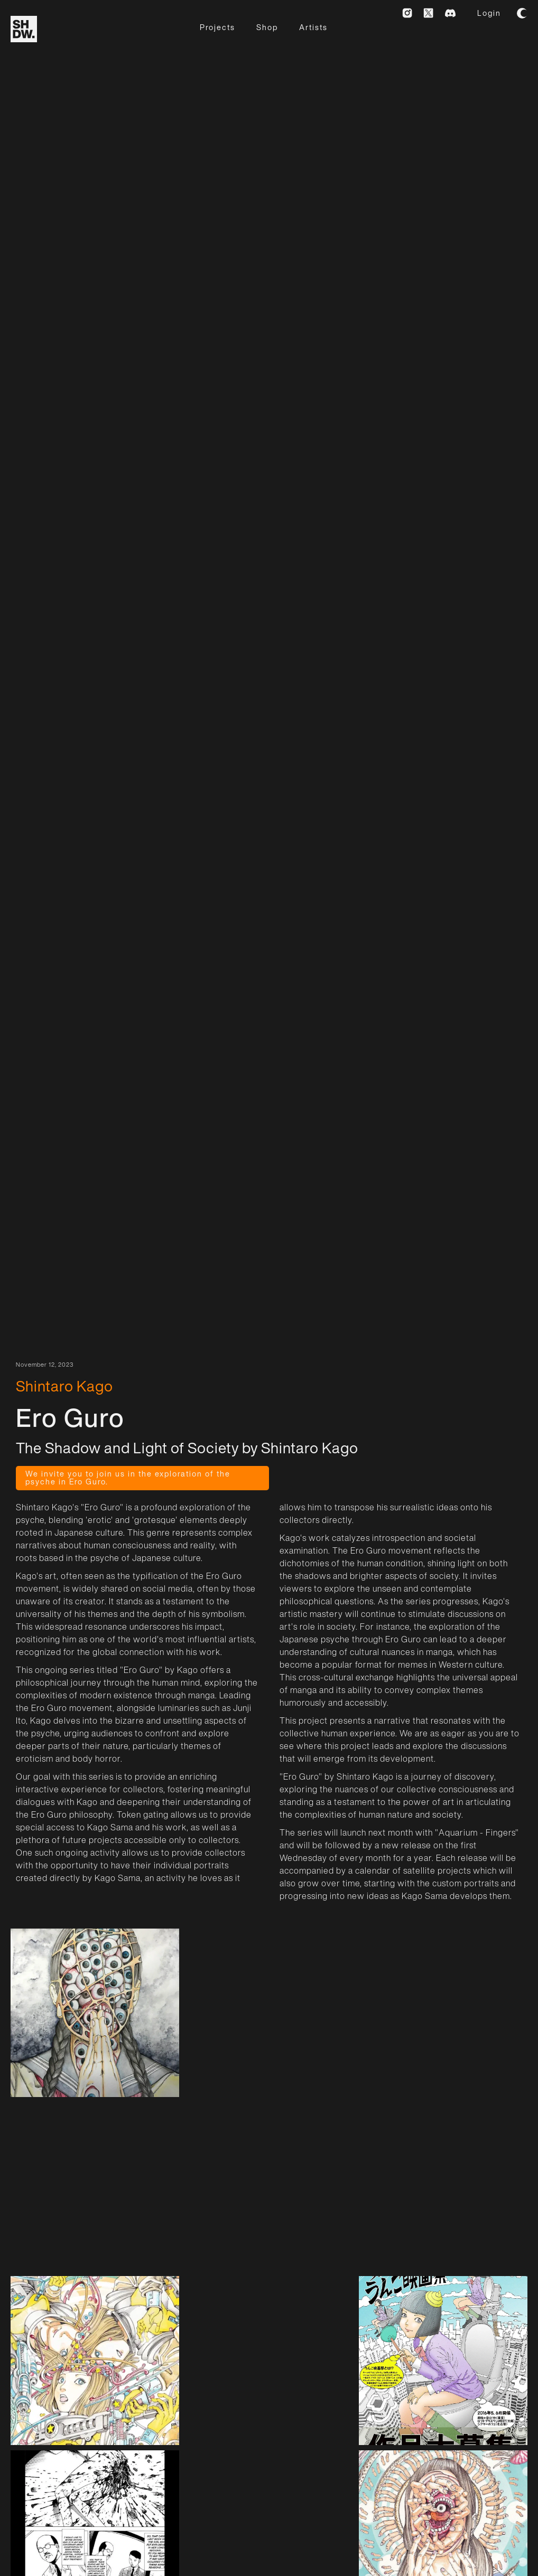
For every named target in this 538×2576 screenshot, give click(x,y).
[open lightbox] (95, 2013)
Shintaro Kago (64, 1386)
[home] (24, 29)
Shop (267, 27)
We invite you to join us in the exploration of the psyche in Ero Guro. (127, 1477)
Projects (217, 27)
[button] (522, 13)
